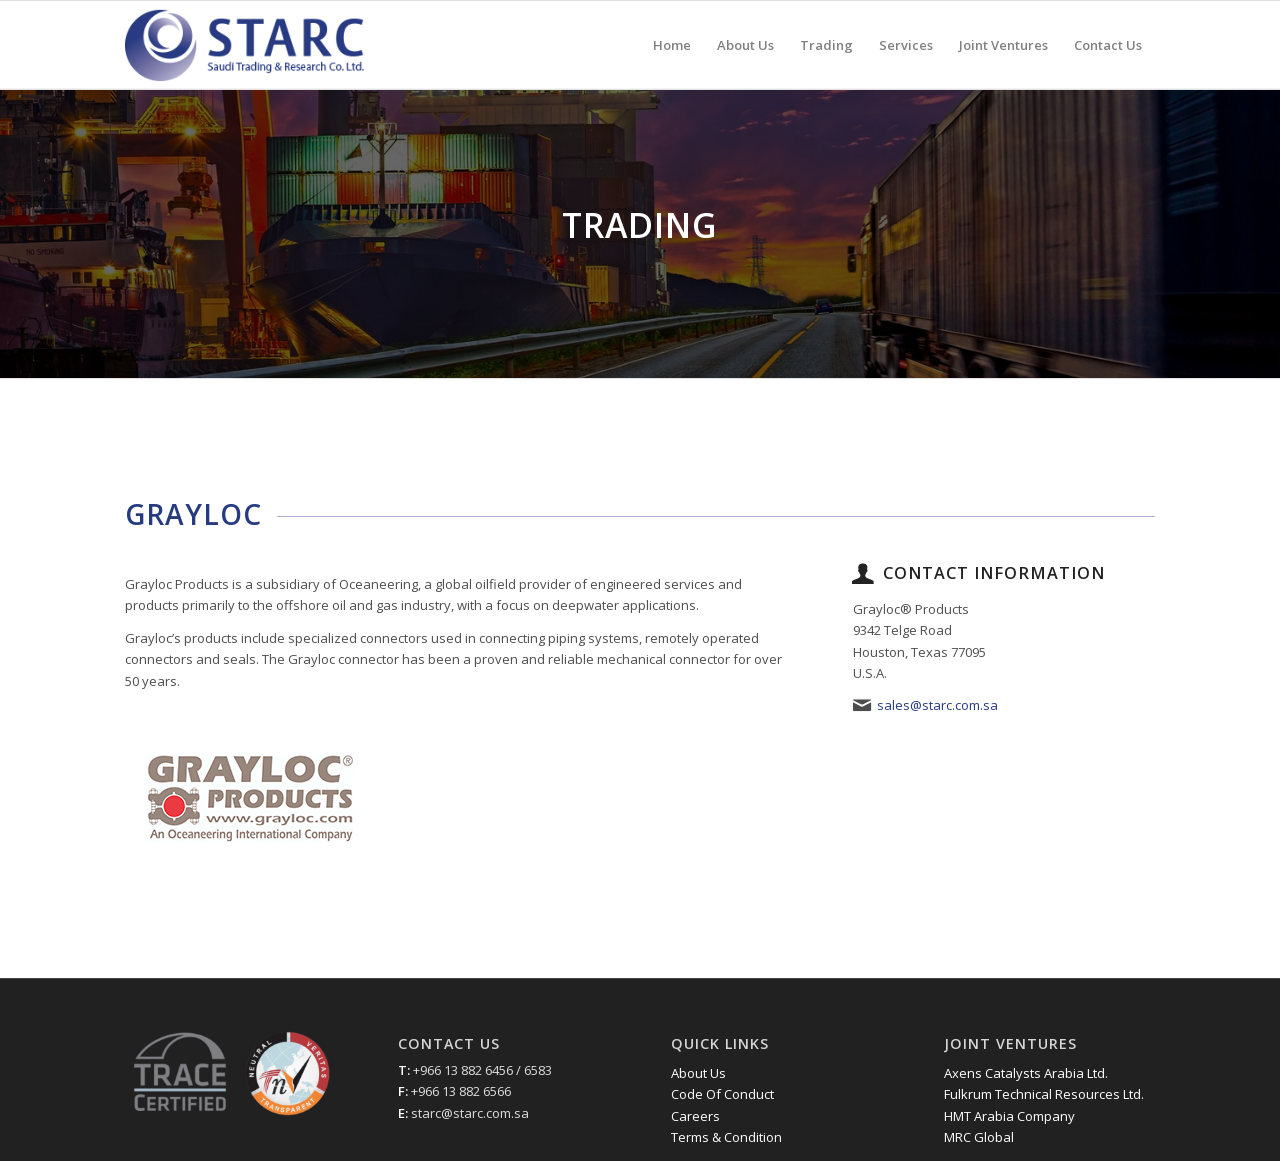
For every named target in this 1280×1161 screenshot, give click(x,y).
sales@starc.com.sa (937, 705)
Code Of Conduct (722, 1094)
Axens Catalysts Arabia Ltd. (1026, 1073)
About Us (698, 1073)
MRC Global (979, 1137)
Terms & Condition (726, 1137)
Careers (695, 1116)
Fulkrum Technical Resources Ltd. (1044, 1094)
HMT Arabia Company (1009, 1116)
